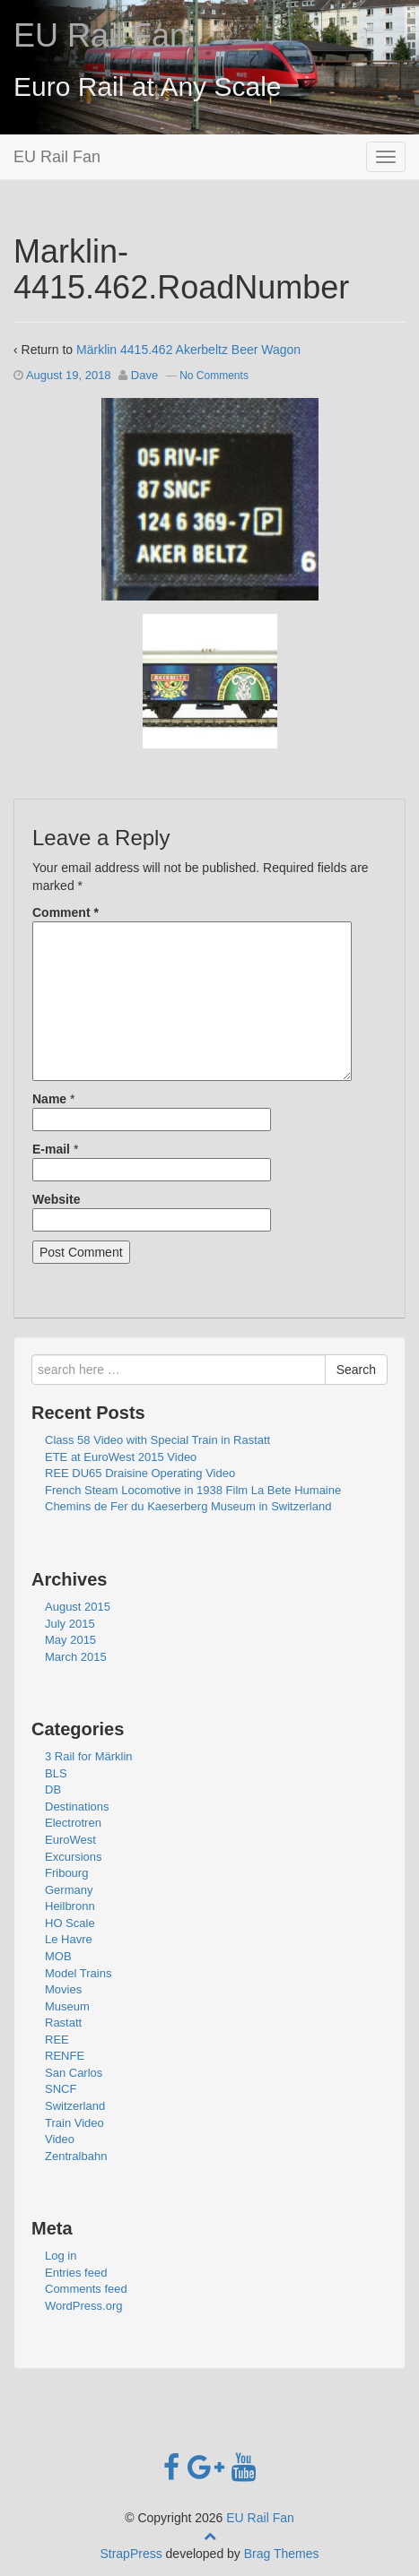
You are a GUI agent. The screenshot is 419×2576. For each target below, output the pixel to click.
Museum (67, 2006)
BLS (56, 1773)
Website (56, 1199)
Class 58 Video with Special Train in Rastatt (157, 1440)
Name (49, 1099)
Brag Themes (281, 2553)
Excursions (73, 1856)
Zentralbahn (76, 2156)
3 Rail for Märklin (89, 1756)
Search (356, 1369)
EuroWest (70, 1839)
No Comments (214, 375)
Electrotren (73, 1822)
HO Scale (70, 1923)
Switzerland (75, 2106)
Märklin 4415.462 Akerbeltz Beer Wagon (188, 349)
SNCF (60, 2089)
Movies (63, 1989)
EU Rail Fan (100, 35)
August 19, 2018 (68, 375)
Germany (68, 1890)
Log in (60, 2255)
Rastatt (63, 2022)
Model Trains (78, 1973)
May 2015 (70, 1640)
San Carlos (73, 2072)
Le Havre (68, 1939)
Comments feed (86, 2288)
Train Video (74, 2123)
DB (53, 1789)
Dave (144, 375)
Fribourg (66, 1873)
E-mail (51, 1149)
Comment (65, 912)
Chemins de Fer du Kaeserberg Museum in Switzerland (188, 1506)
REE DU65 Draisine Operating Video (140, 1473)
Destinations (77, 1806)
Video (59, 2139)
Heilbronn (70, 1906)
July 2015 (70, 1623)
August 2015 (77, 1606)
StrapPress (130, 2553)
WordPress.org (83, 2305)
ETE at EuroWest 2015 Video (120, 1457)
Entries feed (76, 2272)
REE (57, 2039)
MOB (58, 1956)
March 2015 (76, 1657)
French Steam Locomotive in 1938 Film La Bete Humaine (193, 1490)
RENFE (64, 2055)
